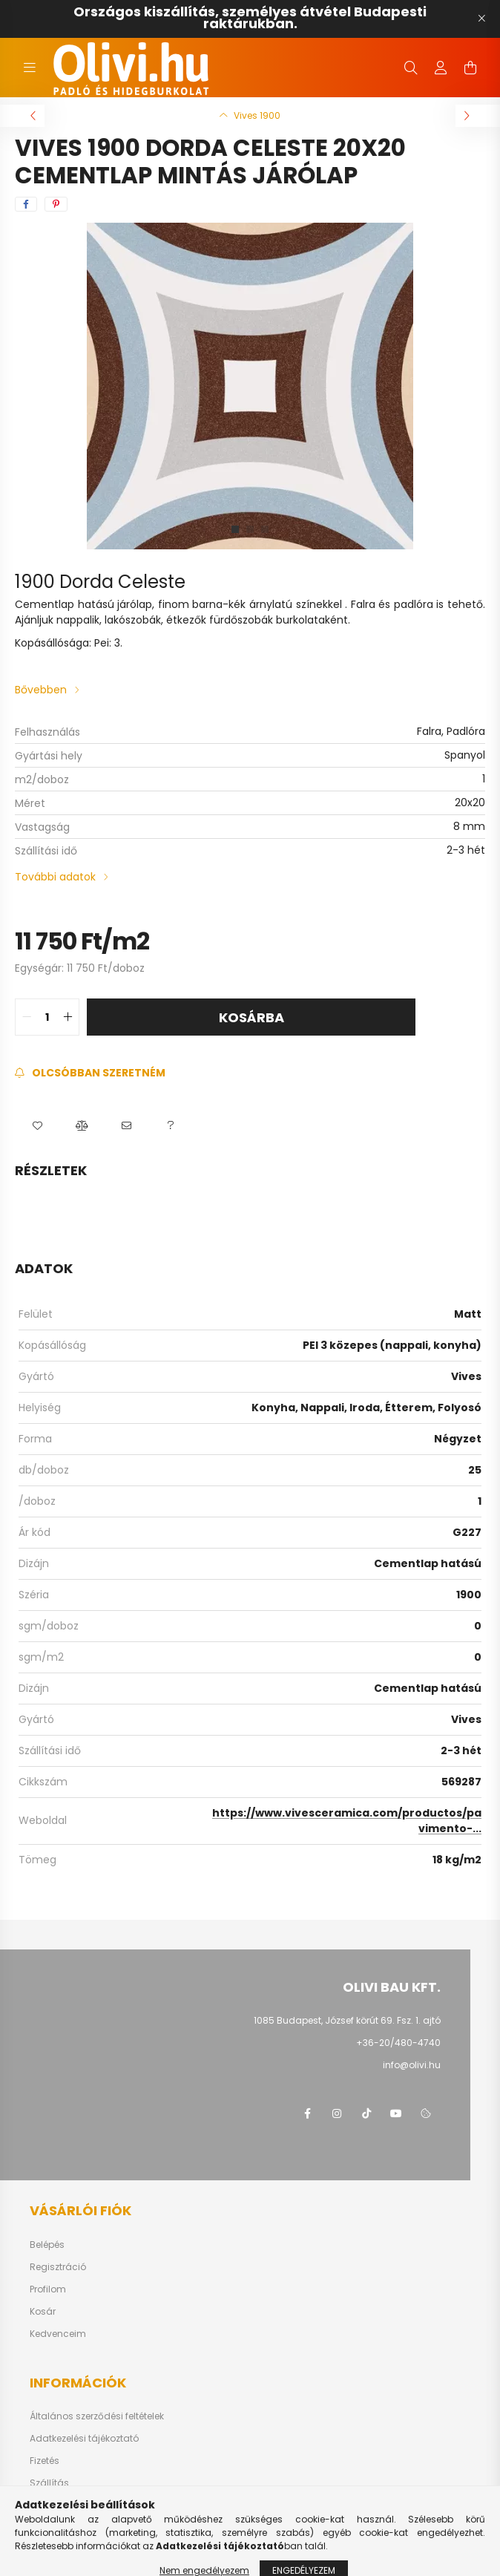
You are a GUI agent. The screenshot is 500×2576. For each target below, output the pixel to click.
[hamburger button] (30, 67)
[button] (37, 1125)
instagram (337, 2113)
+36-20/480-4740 (398, 2042)
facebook (307, 2113)
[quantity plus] (67, 1017)
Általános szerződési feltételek (97, 2416)
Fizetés (44, 2461)
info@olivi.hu (412, 2065)
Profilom (48, 2289)
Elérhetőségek (60, 2505)
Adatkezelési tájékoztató (84, 2438)
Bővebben (41, 689)
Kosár (43, 2312)
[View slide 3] (265, 529)
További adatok (55, 876)
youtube (396, 2113)
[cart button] (470, 67)
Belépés (47, 2245)
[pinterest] (56, 204)
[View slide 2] (250, 529)
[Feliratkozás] (90, 1073)
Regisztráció (58, 2267)
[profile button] (440, 67)
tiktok (366, 2113)
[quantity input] (47, 1017)
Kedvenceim (58, 2334)
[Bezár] (481, 18)
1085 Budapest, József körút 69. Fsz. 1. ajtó (347, 2020)
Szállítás (49, 2483)
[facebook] (26, 204)
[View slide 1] (235, 529)
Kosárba (251, 1017)
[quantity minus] (27, 1017)
